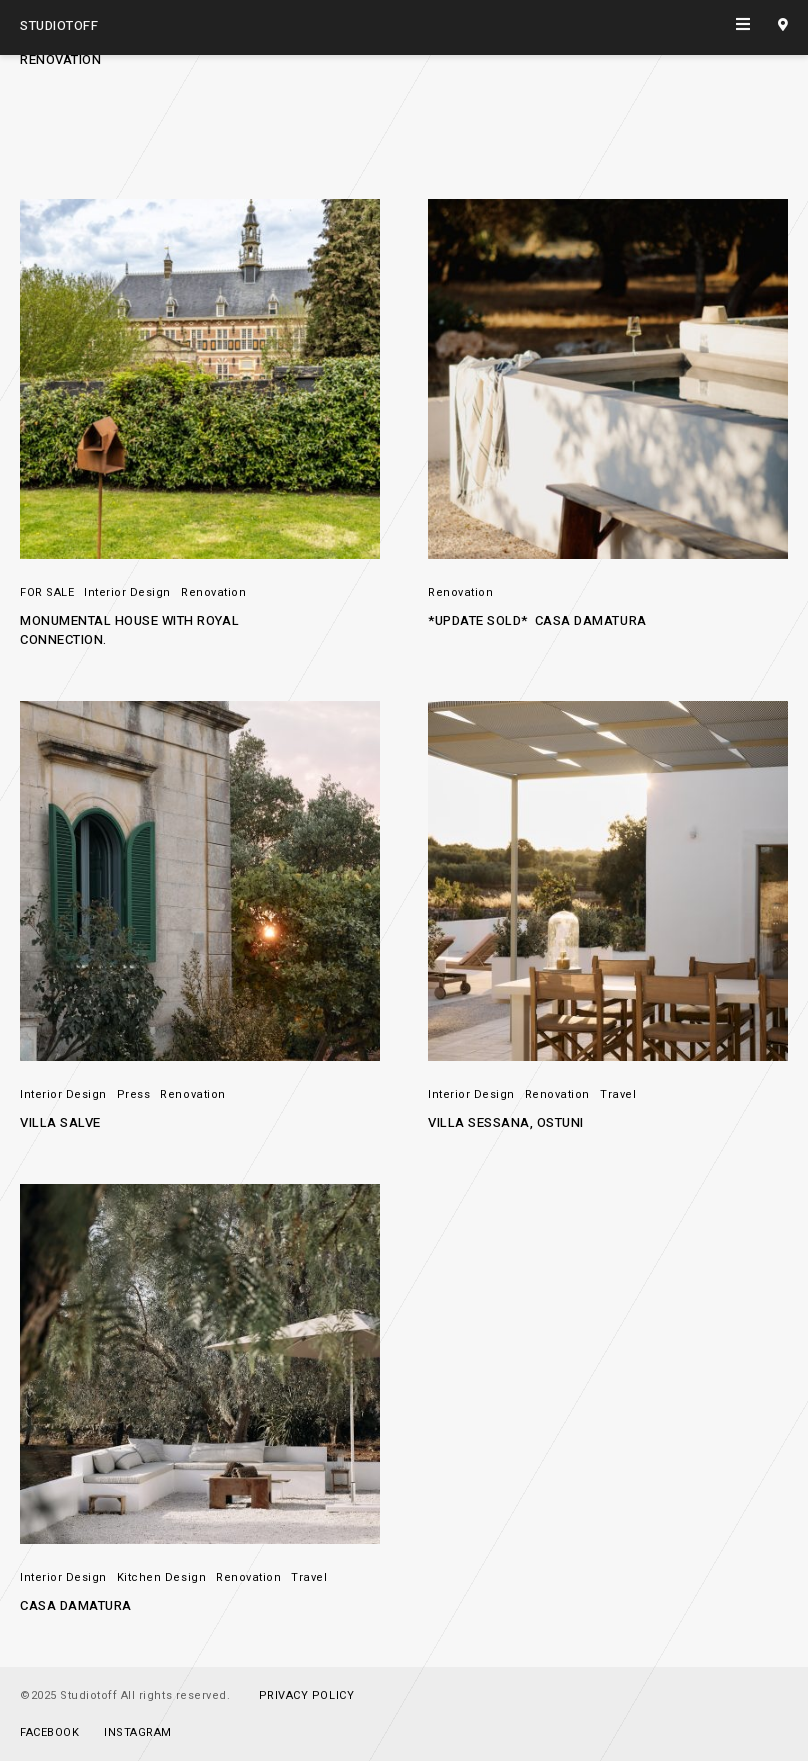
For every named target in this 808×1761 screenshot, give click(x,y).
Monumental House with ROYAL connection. (131, 630)
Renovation (213, 592)
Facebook (49, 1732)
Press (134, 1094)
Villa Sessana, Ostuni (506, 1122)
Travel (618, 1094)
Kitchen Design (161, 1577)
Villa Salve (60, 1122)
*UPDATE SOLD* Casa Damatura (537, 620)
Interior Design (127, 592)
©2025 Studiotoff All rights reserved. (125, 1695)
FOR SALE (47, 592)
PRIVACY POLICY (306, 1695)
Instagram (138, 1732)
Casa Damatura (76, 1605)
